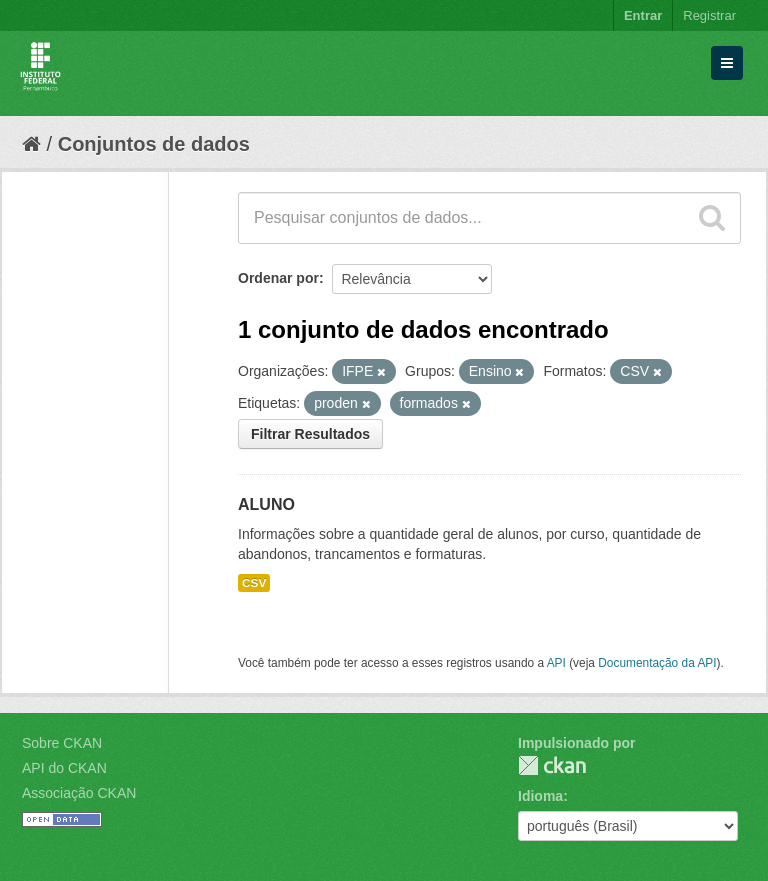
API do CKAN (64, 768)
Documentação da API (657, 663)
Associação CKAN (79, 793)
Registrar (709, 15)
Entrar (643, 15)
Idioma (540, 796)
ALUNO (266, 504)
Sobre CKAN (62, 743)
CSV (254, 583)
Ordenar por (278, 278)
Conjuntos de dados (154, 144)
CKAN (552, 765)
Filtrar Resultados (310, 434)
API (556, 663)
